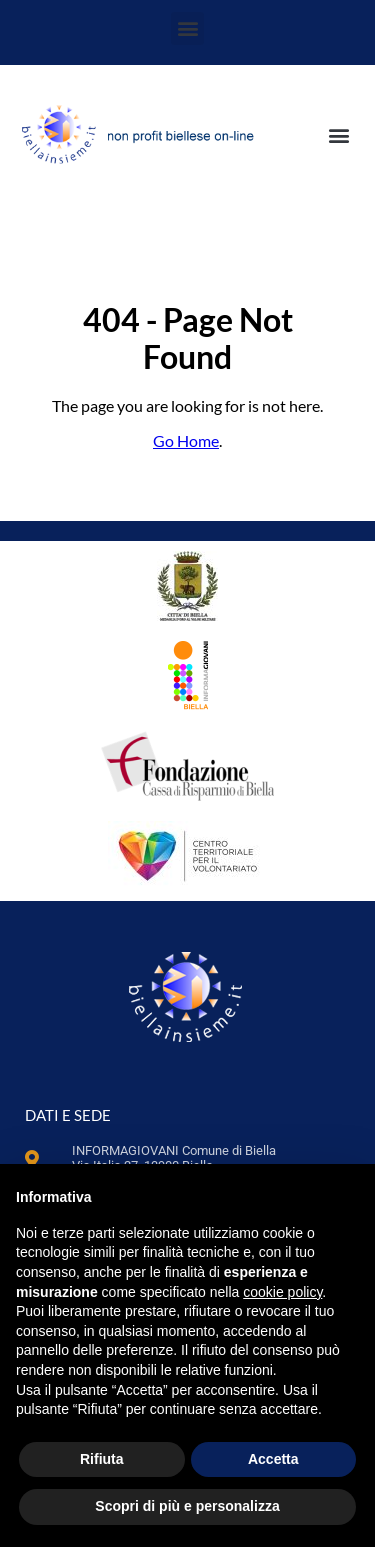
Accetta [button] (273, 1459)
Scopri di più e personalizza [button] (187, 1506)
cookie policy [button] (282, 1292)
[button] (187, 28)
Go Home (186, 440)
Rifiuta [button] (102, 1459)
